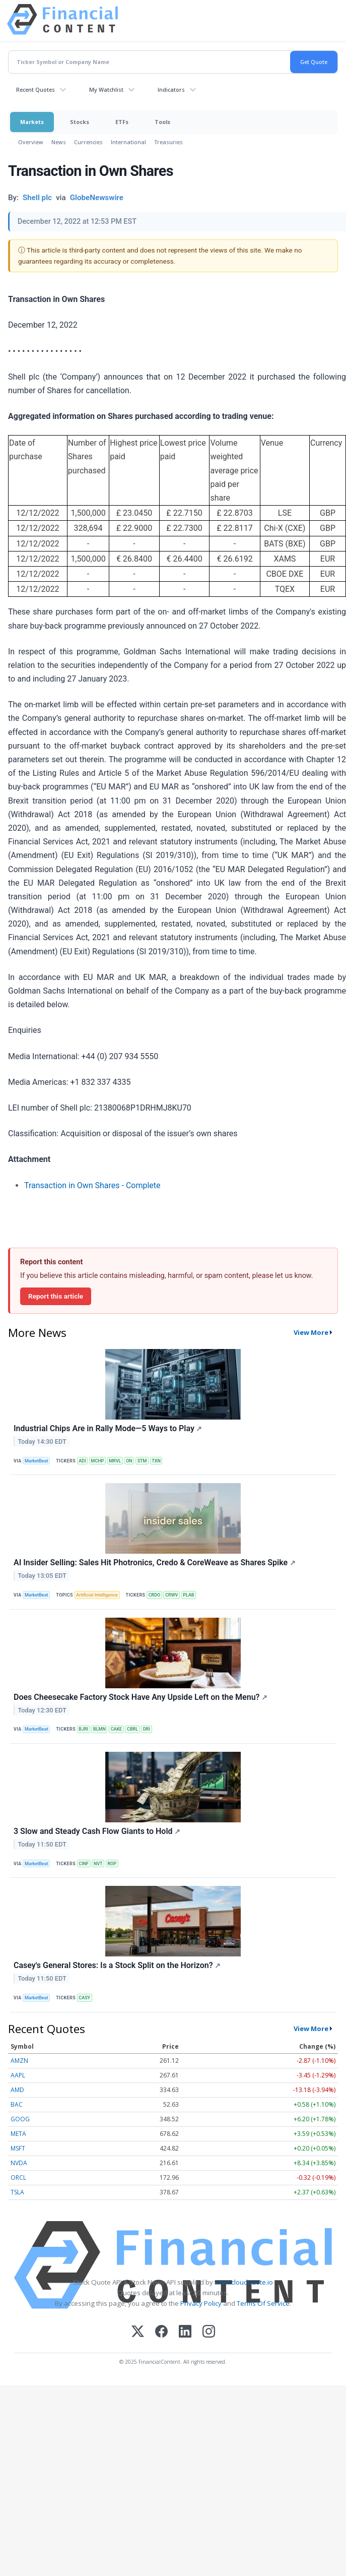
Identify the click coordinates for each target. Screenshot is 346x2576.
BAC (17, 2104)
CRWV (171, 1595)
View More (311, 1332)
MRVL (115, 1460)
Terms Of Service (263, 2303)
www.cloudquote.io (244, 2282)
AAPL (18, 2075)
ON (129, 1460)
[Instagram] (208, 2332)
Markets (32, 122)
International (128, 142)
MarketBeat (36, 1460)
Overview (30, 142)
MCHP (97, 1460)
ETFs (121, 122)
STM (142, 1460)
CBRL (132, 1729)
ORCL (18, 2177)
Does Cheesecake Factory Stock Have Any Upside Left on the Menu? (140, 1697)
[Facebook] (161, 2332)
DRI (146, 1729)
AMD (17, 2090)
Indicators (171, 89)
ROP (111, 1863)
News (58, 142)
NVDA (19, 2163)
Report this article (55, 1296)
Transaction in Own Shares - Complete (92, 1185)
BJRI (83, 1729)
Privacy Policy (201, 2303)
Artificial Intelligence (97, 1595)
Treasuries (168, 142)
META (18, 2133)
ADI (82, 1460)
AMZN (19, 2060)
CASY (84, 1997)
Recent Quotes (35, 89)
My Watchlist (106, 89)
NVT (98, 1863)
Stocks (79, 122)
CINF (84, 1863)
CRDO (155, 1595)
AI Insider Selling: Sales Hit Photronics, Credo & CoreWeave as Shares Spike (155, 1562)
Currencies (88, 142)
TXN (156, 1460)
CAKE (116, 1729)
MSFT (18, 2148)
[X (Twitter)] (137, 2332)
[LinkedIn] (185, 2332)
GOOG (20, 2119)
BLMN (99, 1729)
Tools (162, 122)
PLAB (188, 1595)
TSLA (17, 2192)
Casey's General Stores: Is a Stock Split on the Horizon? (117, 1965)
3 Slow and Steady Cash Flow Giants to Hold (97, 1831)
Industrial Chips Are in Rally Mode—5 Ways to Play (108, 1428)
